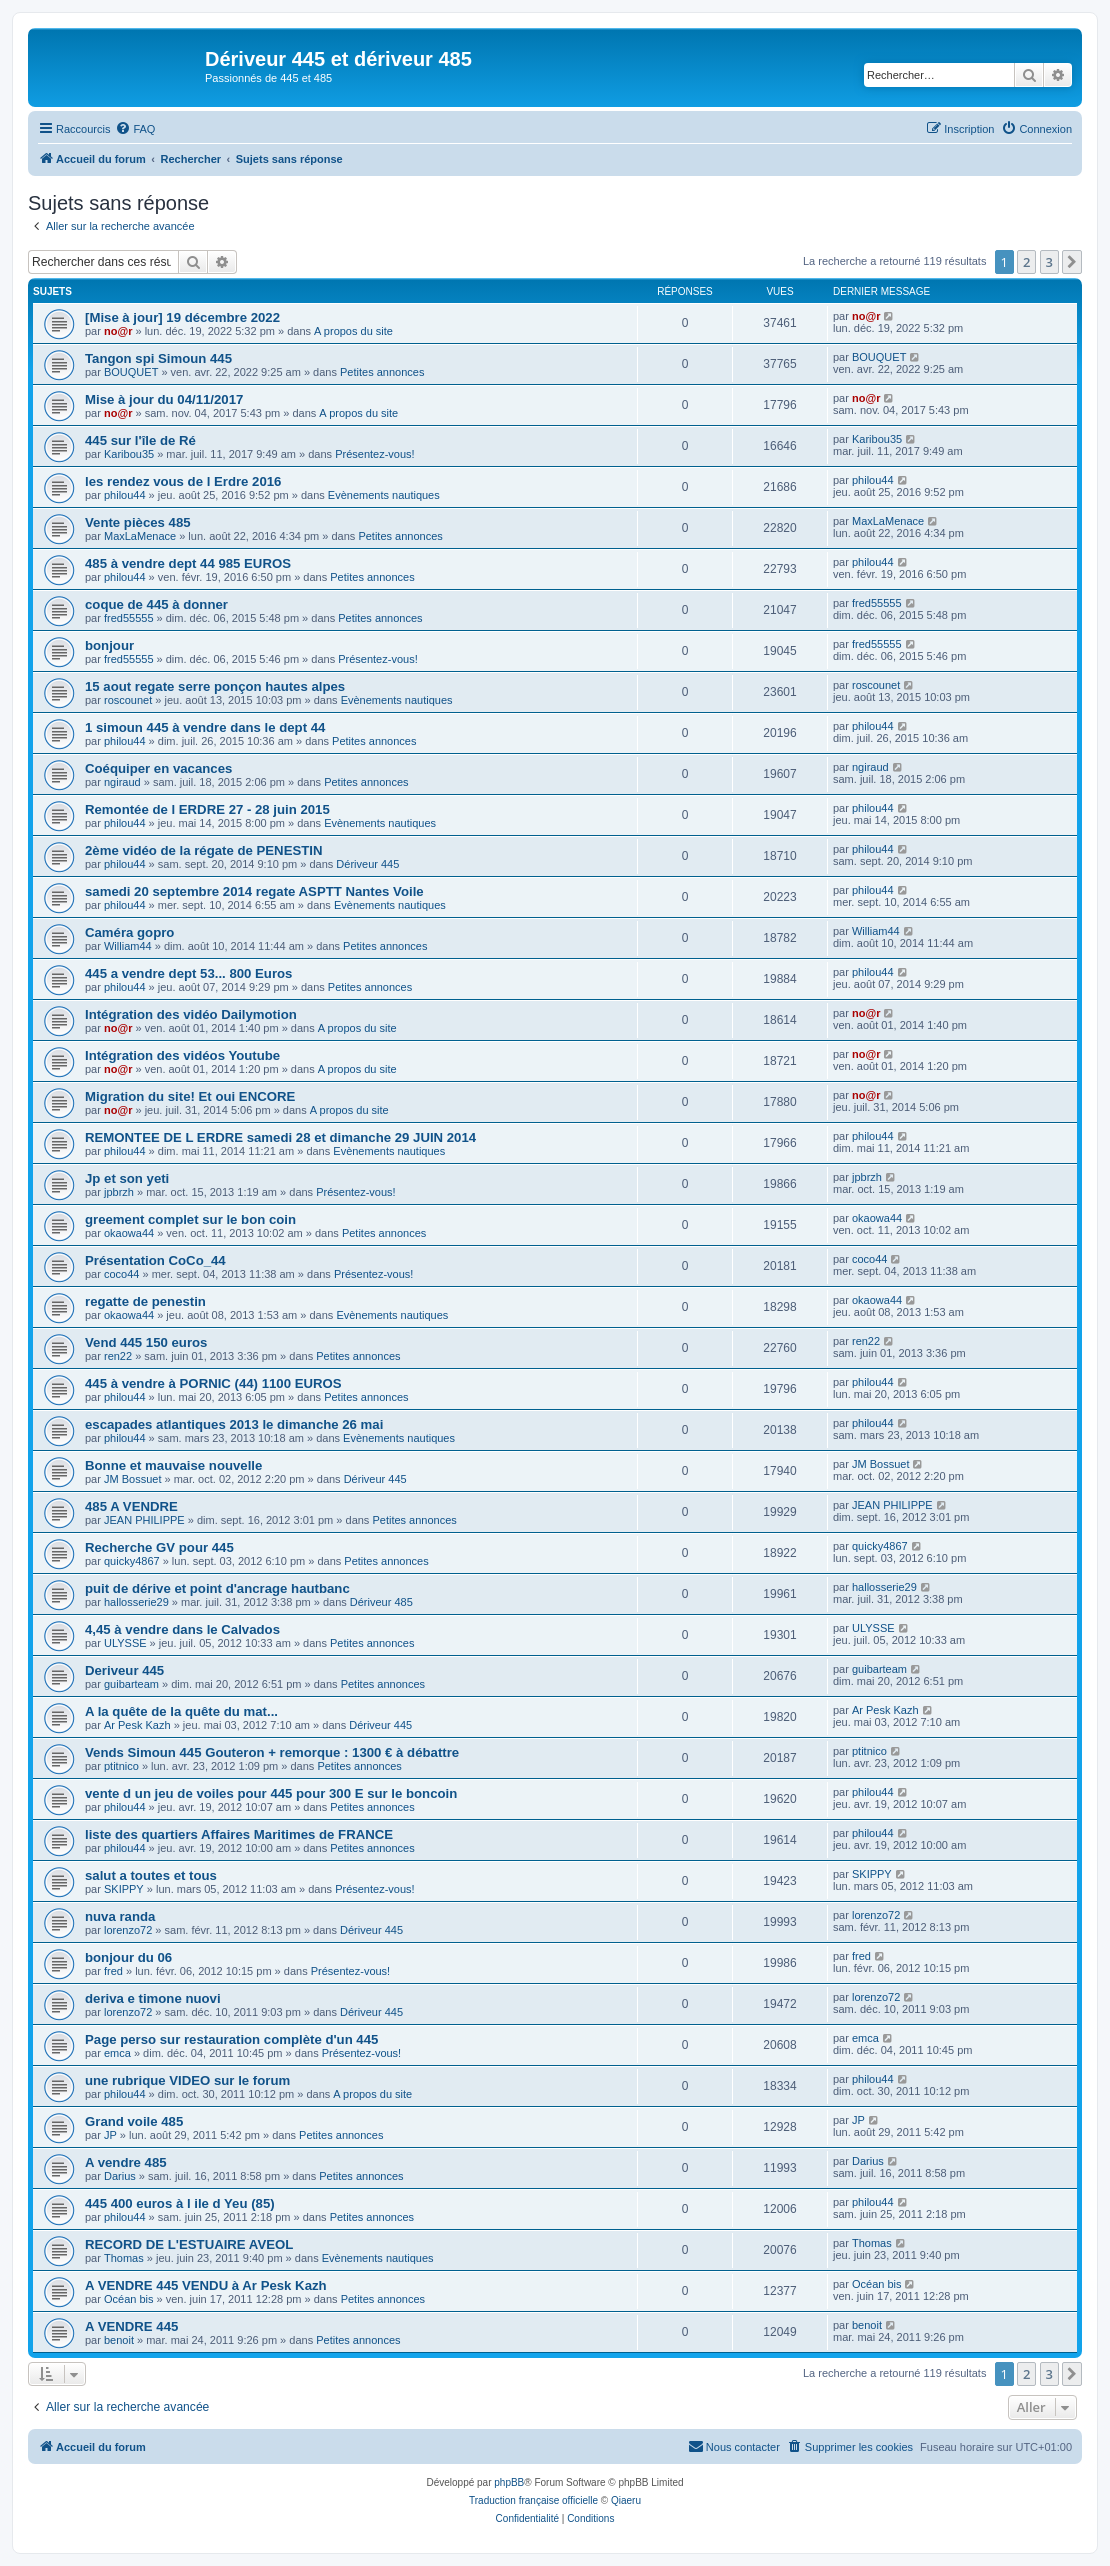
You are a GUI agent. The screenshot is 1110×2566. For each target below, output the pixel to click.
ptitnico (121, 1766)
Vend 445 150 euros (146, 1342)
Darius (120, 2176)
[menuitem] (135, 129)
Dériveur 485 (381, 1602)
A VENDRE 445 (131, 2326)
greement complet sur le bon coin (190, 1219)
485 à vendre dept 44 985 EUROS (188, 563)
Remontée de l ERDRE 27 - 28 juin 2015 (207, 809)
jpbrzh (119, 1192)
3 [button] (1049, 262)
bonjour (109, 645)
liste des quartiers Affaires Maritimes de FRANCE (239, 1834)
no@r (118, 331)
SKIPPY (124, 1889)
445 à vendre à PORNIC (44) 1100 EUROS (213, 1383)
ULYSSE (125, 1643)
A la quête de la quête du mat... (181, 1711)
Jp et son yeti (127, 1178)
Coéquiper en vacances (158, 768)
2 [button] (1026, 262)
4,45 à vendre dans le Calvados (182, 1629)
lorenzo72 (128, 1930)
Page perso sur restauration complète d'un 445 (231, 2039)
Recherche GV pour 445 (159, 1547)
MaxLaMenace (140, 536)
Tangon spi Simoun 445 (158, 358)
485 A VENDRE (131, 1506)
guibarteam (131, 1684)
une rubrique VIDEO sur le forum (187, 2080)
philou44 (125, 495)
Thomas (124, 2258)
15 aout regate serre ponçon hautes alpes (215, 686)
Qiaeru (626, 2500)
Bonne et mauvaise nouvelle (173, 1465)
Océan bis (129, 2299)
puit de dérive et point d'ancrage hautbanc (217, 1588)
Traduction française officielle (533, 2500)
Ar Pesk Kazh (137, 1725)
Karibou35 (129, 454)
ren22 (118, 1356)
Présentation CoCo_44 (155, 1260)
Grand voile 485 (134, 2121)
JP (110, 2135)
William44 (128, 946)
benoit (119, 2340)
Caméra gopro (129, 932)
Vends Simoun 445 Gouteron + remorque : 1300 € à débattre (272, 1752)
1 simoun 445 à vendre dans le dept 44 (205, 727)
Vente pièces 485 (138, 522)
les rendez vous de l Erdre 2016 (183, 481)
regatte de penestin (145, 1301)
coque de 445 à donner (156, 604)
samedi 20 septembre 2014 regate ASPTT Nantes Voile (254, 891)
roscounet (128, 700)
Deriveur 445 (124, 1670)
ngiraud (122, 782)
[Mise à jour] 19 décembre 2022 (182, 317)
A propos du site (353, 331)
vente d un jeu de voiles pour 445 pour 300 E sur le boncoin (271, 1793)
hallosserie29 (136, 1602)
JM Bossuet (132, 1479)
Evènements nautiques (384, 495)
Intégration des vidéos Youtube (182, 1055)
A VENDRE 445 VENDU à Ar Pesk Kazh (206, 2285)
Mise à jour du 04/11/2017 (164, 399)
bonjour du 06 (128, 1957)
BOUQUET (131, 372)
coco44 (121, 1274)
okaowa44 (129, 1233)
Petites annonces (382, 372)
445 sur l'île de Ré (140, 440)
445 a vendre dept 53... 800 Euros (188, 973)
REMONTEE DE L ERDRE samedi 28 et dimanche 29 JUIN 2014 (280, 1137)
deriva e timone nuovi (153, 1998)
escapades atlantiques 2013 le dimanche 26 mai (234, 1424)
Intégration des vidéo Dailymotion (191, 1014)
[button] (1072, 262)
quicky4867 (132, 1561)
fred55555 (129, 618)
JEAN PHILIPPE (144, 1520)
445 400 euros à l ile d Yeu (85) (180, 2203)
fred (113, 1971)
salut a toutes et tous (151, 1875)
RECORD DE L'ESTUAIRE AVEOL (189, 2244)
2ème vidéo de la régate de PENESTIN (203, 850)
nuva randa (120, 1916)
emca (117, 2053)
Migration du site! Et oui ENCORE (190, 1096)
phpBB (509, 2482)
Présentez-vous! (374, 454)
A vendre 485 (126, 2162)
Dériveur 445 (367, 864)
